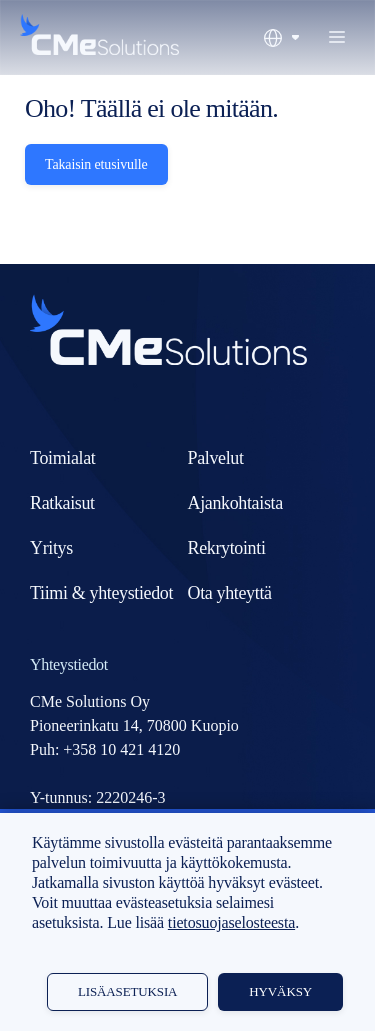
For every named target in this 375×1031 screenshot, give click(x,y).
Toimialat (62, 458)
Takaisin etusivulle (96, 164)
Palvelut (216, 458)
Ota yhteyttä (230, 593)
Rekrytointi (227, 548)
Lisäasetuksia (127, 991)
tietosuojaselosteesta (231, 922)
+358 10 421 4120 (121, 749)
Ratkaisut (62, 503)
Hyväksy (280, 991)
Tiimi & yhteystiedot (101, 593)
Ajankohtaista (235, 503)
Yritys (51, 548)
